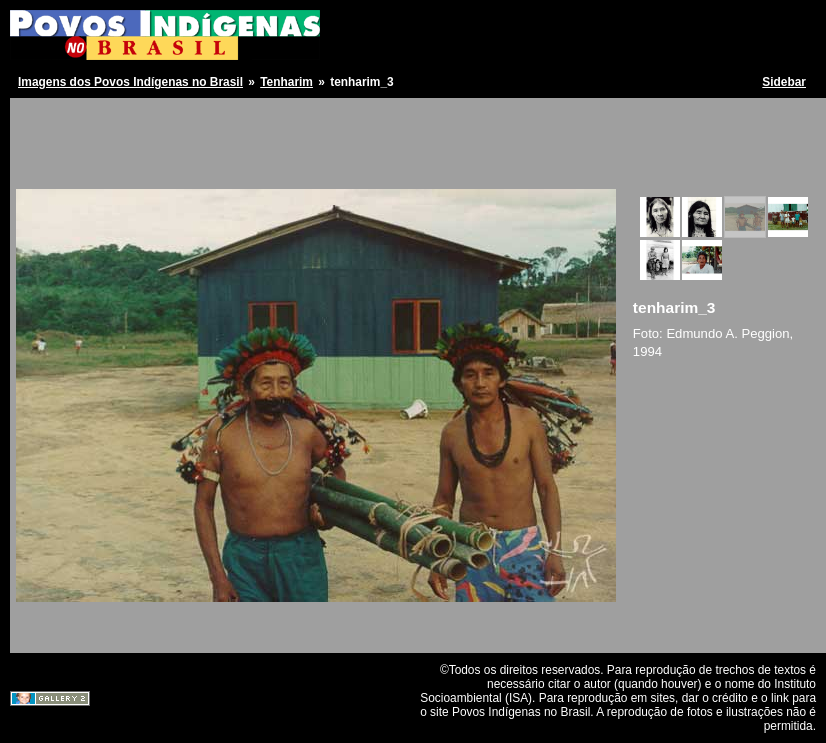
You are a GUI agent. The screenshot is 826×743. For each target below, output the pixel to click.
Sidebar (784, 82)
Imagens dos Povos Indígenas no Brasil (130, 82)
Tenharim (286, 82)
